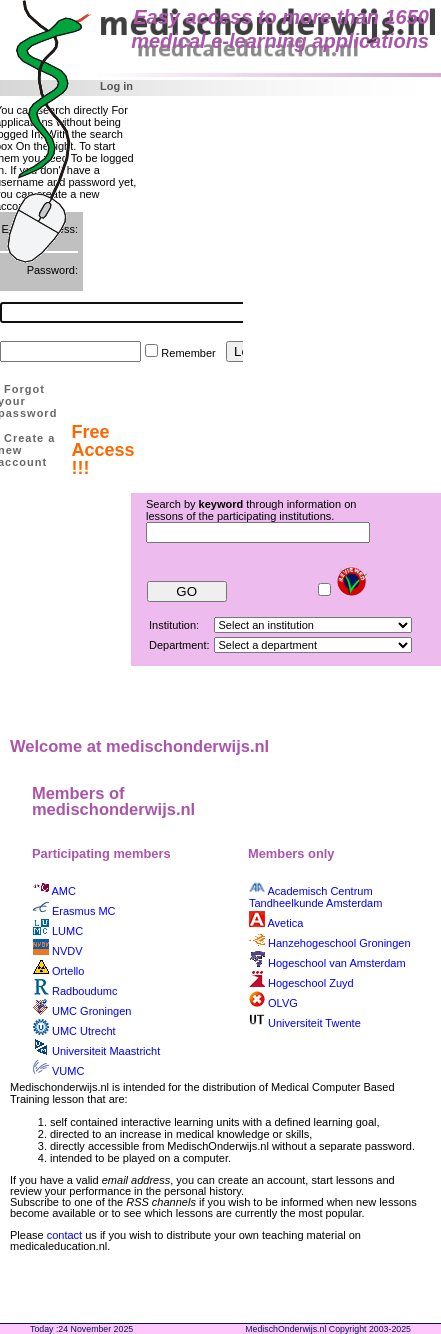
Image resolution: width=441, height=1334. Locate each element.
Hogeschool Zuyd (311, 983)
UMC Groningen (91, 1011)
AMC (63, 891)
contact (64, 1235)
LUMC (67, 931)
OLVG (283, 1003)
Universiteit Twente (314, 1023)
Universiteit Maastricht (106, 1051)
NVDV (67, 951)
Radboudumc (84, 991)
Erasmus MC (84, 911)
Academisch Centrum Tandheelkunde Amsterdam (315, 897)
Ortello (68, 971)
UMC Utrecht (84, 1031)
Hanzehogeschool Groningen (339, 943)
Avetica (285, 923)
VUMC (68, 1071)
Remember (188, 353)
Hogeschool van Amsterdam (337, 963)
